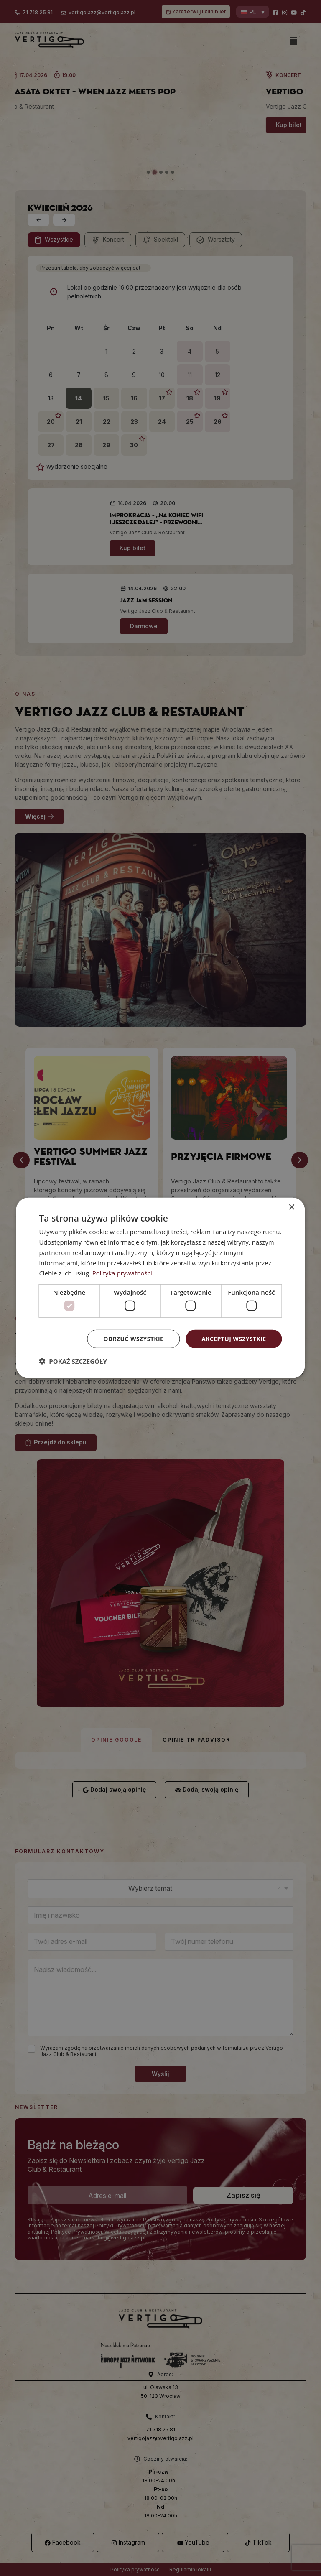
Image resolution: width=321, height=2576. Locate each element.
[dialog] (160, 1288)
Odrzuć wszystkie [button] (133, 1338)
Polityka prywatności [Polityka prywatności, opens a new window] (122, 1273)
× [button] (291, 1207)
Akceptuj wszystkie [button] (233, 1338)
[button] (73, 1361)
